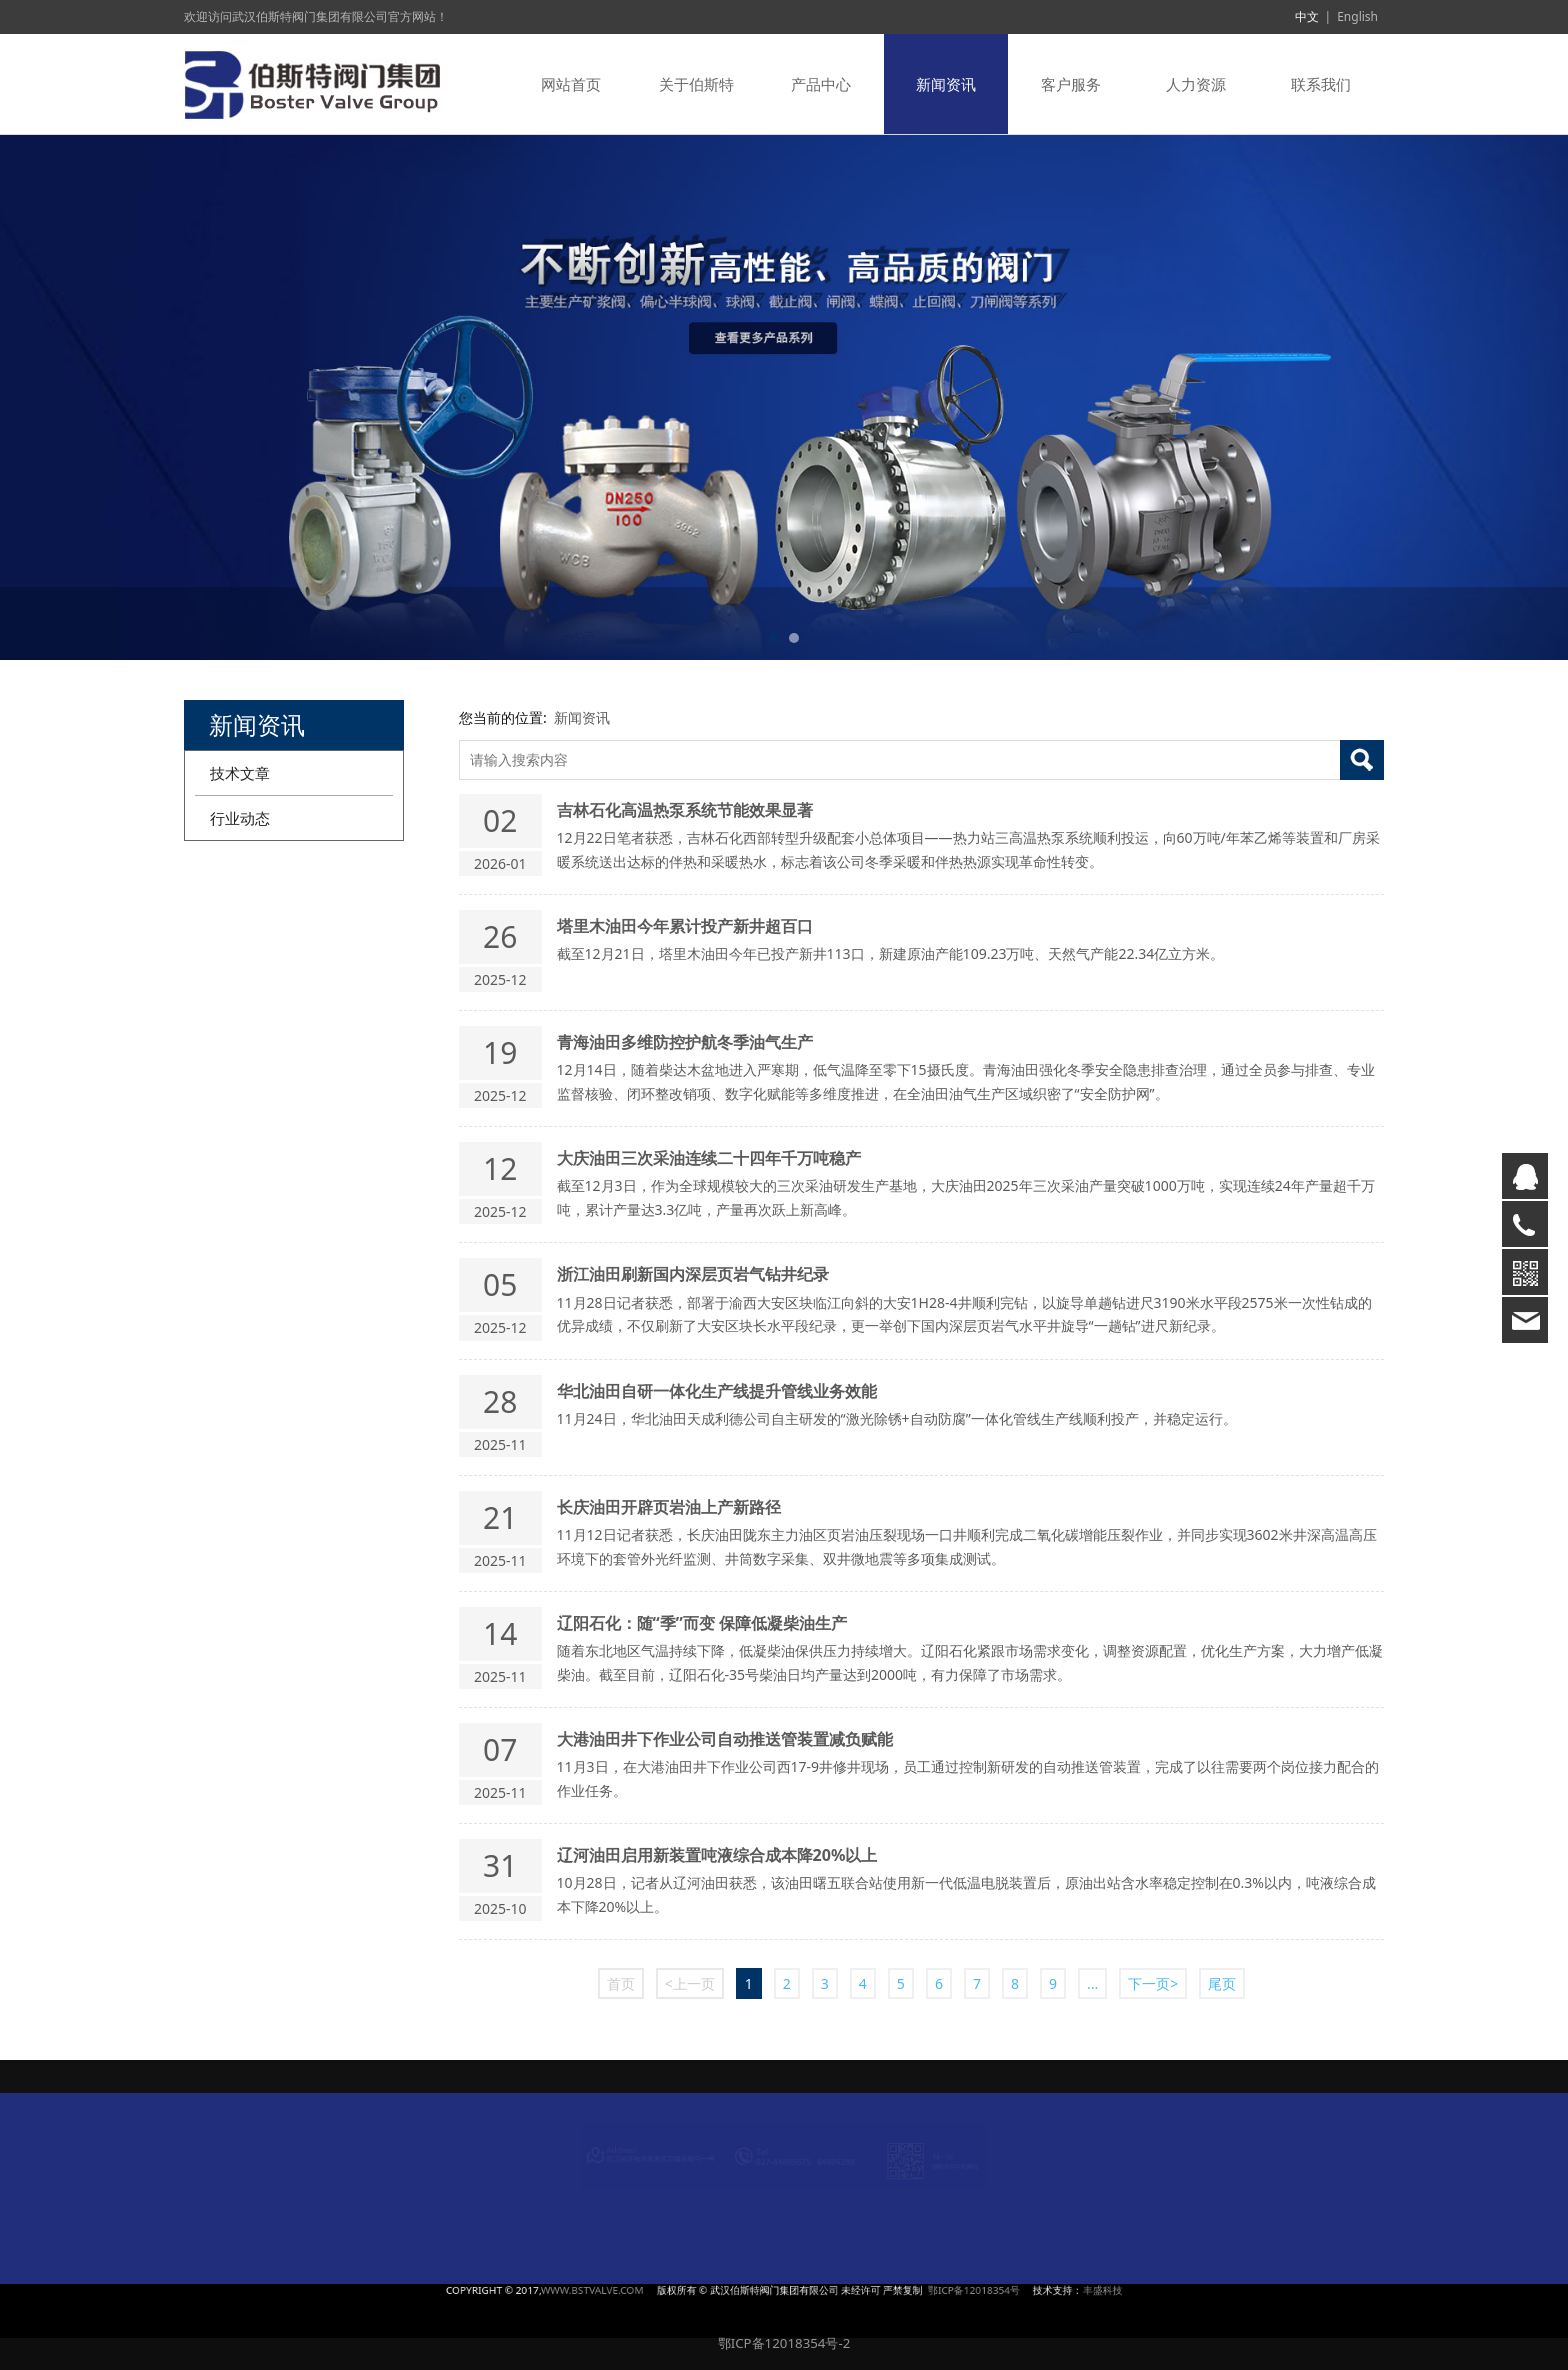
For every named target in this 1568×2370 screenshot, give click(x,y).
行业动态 (240, 818)
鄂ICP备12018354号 (871, 2290)
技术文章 (240, 773)
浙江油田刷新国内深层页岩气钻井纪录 (693, 1274)
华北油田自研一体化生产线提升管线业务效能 (717, 1391)
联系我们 (1321, 84)
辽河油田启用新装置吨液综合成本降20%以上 (717, 1855)
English (1357, 16)
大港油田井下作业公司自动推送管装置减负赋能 (725, 1739)
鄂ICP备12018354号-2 (784, 2343)
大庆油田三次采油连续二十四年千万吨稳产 (709, 1158)
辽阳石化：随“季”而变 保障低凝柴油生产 (702, 1623)
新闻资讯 (946, 84)
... (1092, 1983)
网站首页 (571, 84)
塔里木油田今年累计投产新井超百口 (685, 926)
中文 (1307, 16)
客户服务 (1071, 84)
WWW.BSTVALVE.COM (695, 2290)
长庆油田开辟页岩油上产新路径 (669, 1507)
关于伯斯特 (696, 84)
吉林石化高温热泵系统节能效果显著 (685, 810)
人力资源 (1196, 84)
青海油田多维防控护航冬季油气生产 (685, 1042)
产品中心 (821, 84)
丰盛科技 (930, 2290)
